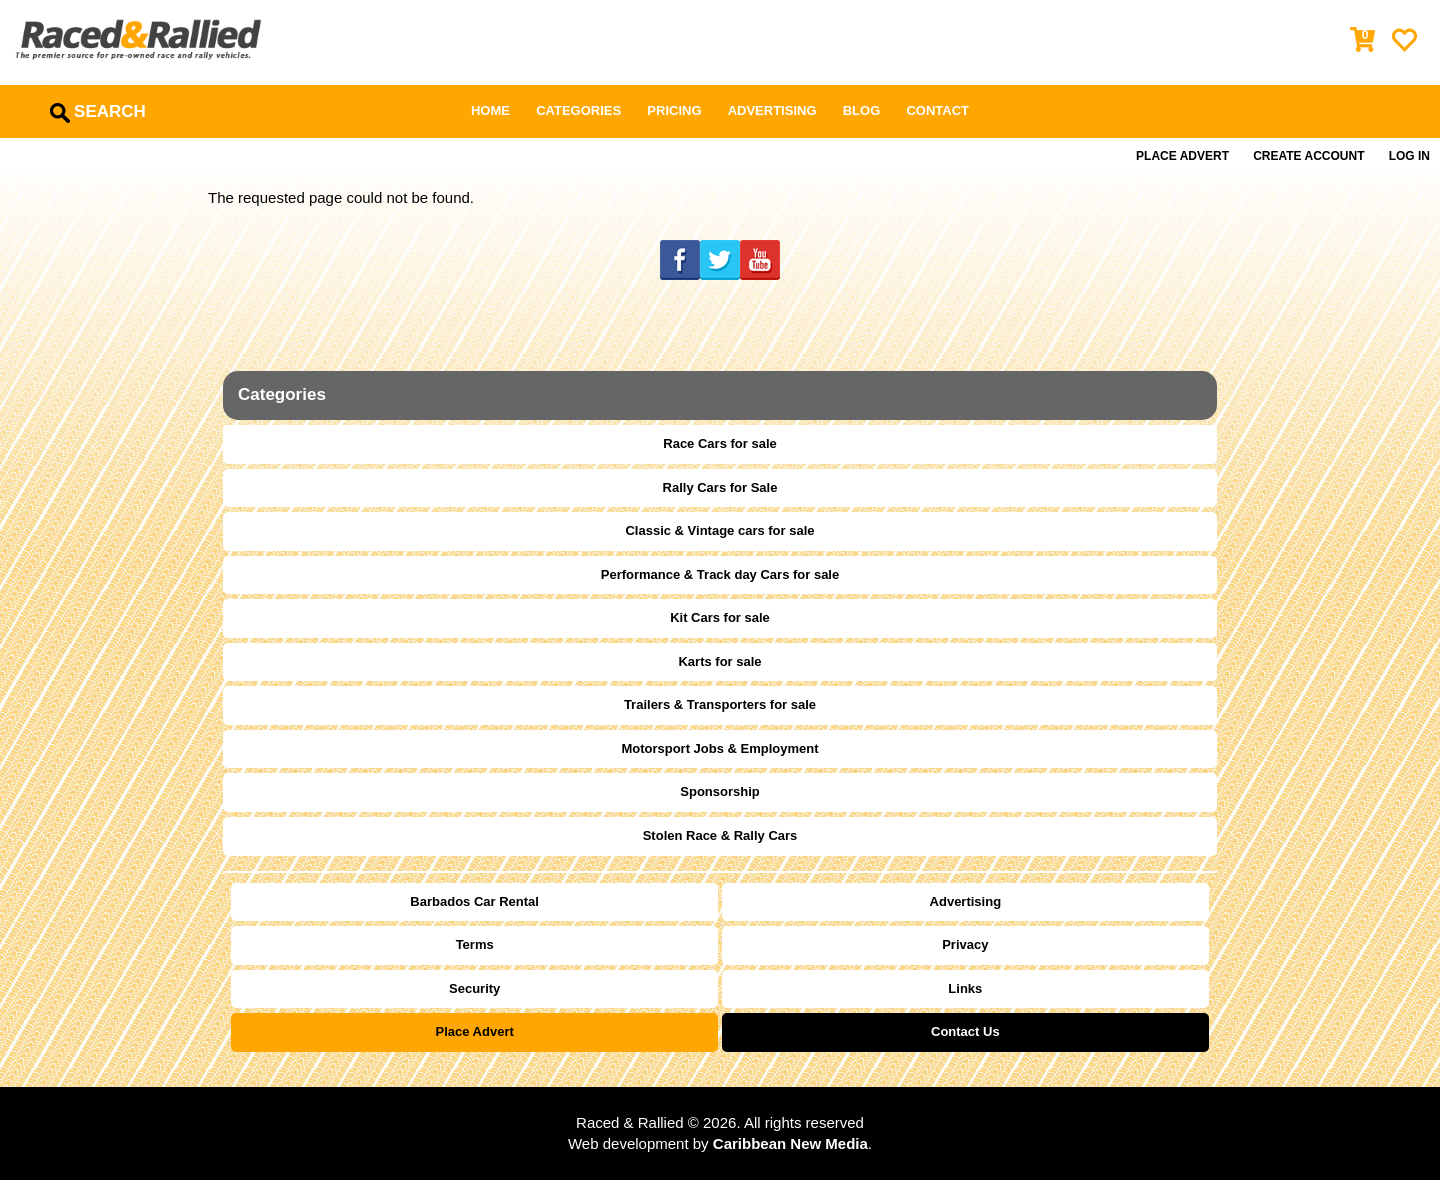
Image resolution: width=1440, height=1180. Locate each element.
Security (474, 988)
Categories (578, 110)
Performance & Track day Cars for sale (720, 574)
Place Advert (1182, 156)
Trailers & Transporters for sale (720, 704)
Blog (862, 110)
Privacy (965, 944)
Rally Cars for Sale (720, 487)
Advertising (772, 110)
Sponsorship (719, 791)
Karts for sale (719, 661)
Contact (937, 110)
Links (965, 988)
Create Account (1308, 156)
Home (490, 110)
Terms (475, 944)
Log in (1409, 156)
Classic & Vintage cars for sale (719, 530)
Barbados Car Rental (474, 901)
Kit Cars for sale (720, 617)
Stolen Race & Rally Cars (720, 835)
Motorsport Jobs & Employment (719, 748)
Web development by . (720, 1143)
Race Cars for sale (719, 443)
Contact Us (965, 1031)
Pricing (674, 110)
